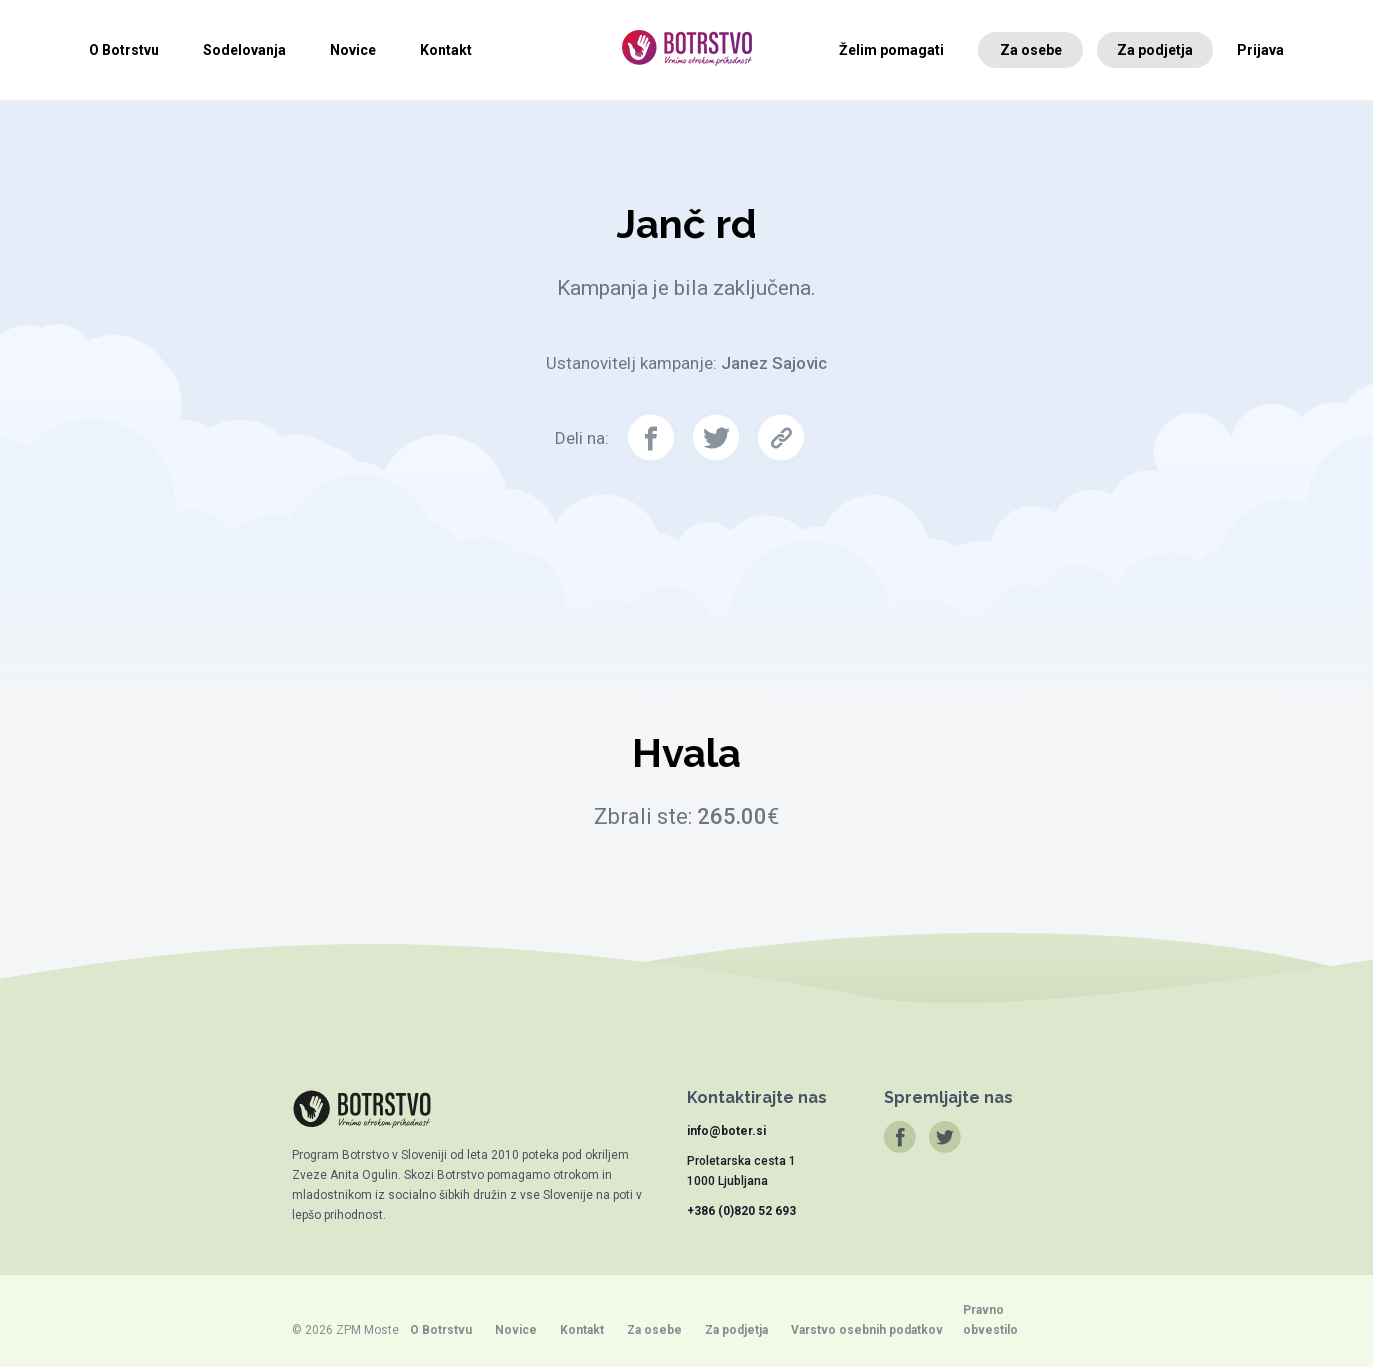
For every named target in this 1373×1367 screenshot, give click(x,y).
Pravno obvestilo (990, 1320)
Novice (353, 50)
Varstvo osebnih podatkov (867, 1330)
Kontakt (446, 50)
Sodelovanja (244, 50)
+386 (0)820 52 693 (741, 1211)
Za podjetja (1155, 50)
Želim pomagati (891, 50)
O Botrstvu (124, 50)
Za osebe (1031, 50)
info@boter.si (726, 1131)
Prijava (1260, 50)
